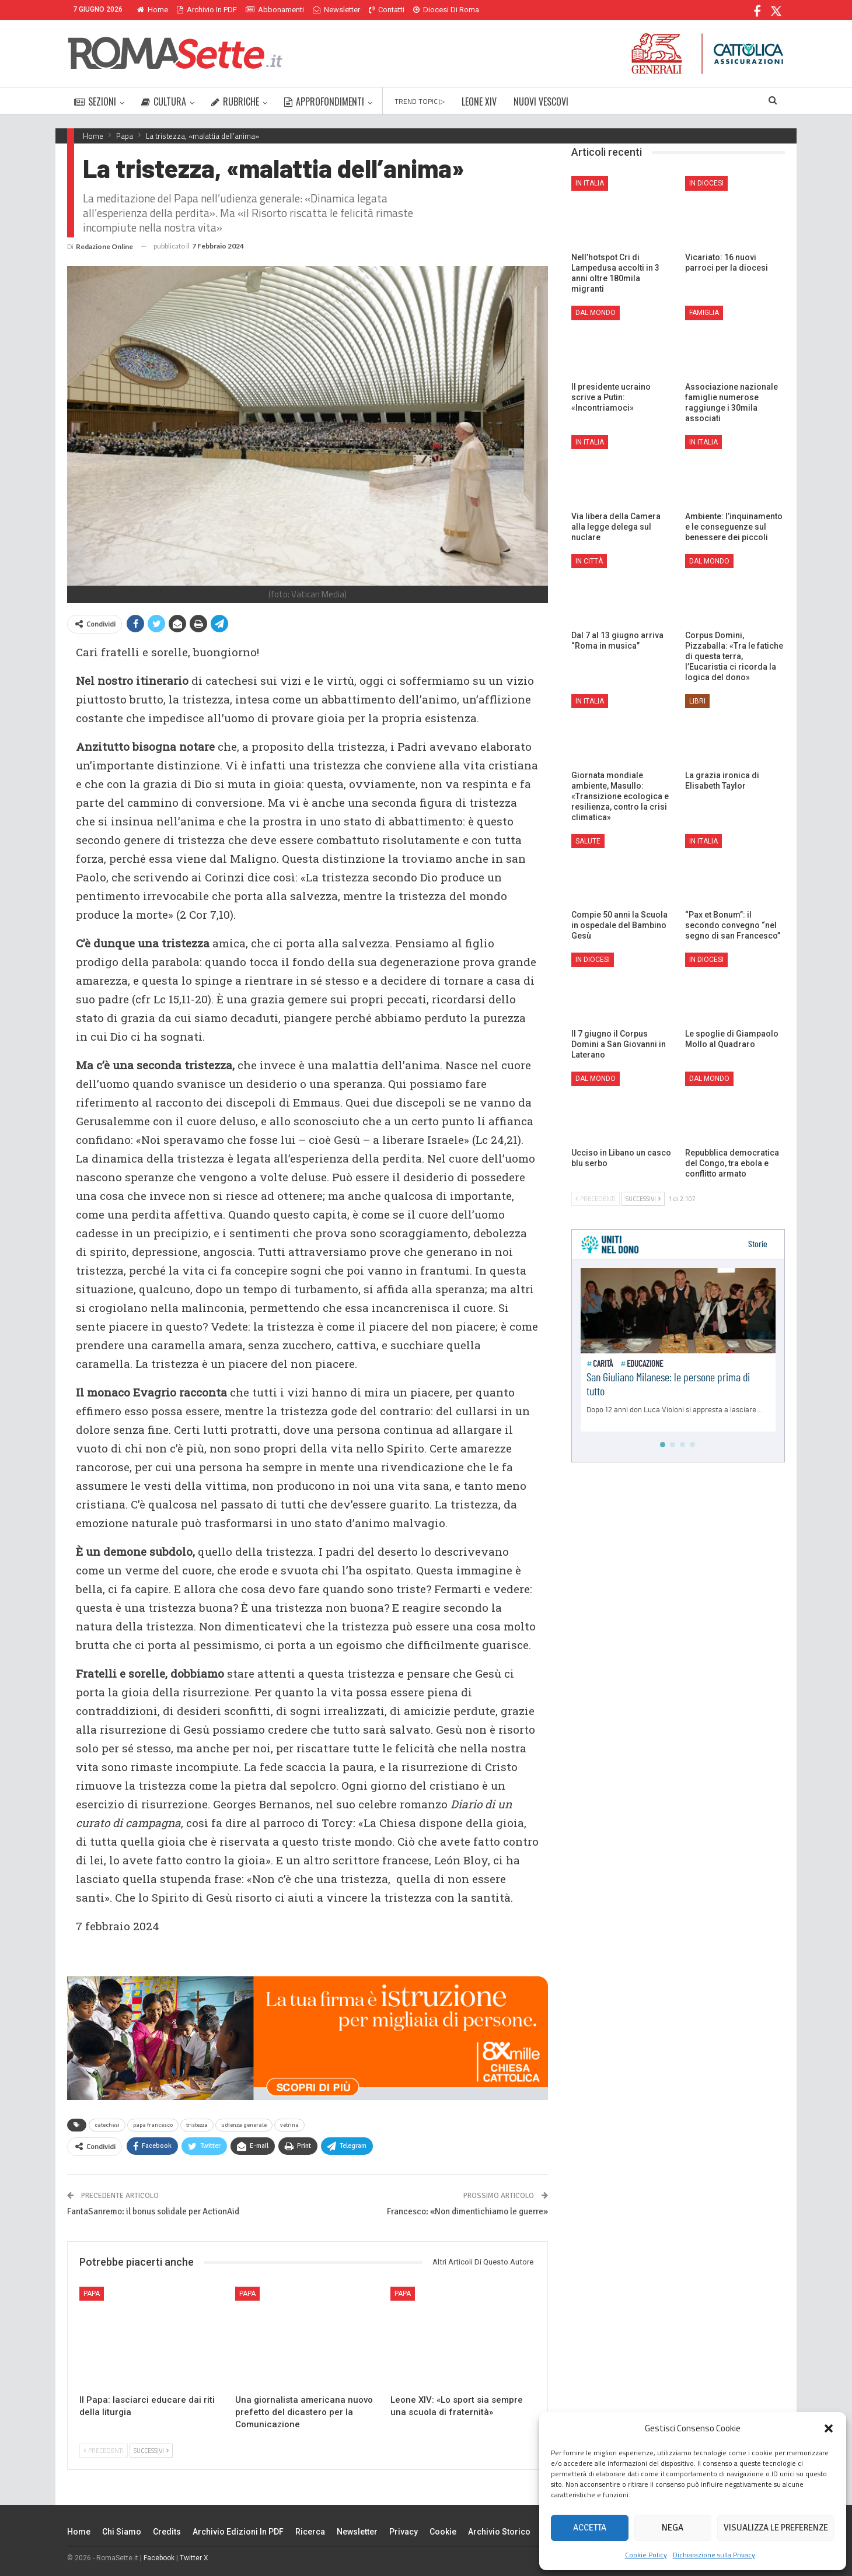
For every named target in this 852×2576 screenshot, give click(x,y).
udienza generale (244, 2125)
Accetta (589, 2527)
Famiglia (704, 313)
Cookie (443, 2531)
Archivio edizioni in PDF (238, 2531)
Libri (697, 701)
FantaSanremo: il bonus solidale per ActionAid (153, 2211)
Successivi (151, 2450)
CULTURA (163, 101)
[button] (828, 2428)
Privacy (403, 2531)
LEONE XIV (479, 101)
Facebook (159, 2558)
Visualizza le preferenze (776, 2527)
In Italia (589, 183)
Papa (91, 2294)
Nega (672, 2527)
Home (152, 9)
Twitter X (194, 2558)
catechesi (107, 2125)
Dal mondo (595, 313)
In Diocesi (706, 183)
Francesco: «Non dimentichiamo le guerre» (467, 2211)
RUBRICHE (235, 101)
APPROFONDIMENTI (324, 101)
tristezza (197, 2125)
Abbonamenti (275, 9)
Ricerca (310, 2531)
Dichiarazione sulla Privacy (714, 2554)
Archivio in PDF (207, 9)
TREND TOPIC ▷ (419, 101)
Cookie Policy (646, 2554)
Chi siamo (121, 2531)
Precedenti (103, 2450)
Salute (587, 841)
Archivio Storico (499, 2531)
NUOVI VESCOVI (541, 101)
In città (589, 561)
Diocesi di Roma (446, 9)
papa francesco (153, 2125)
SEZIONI (95, 101)
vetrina (289, 2125)
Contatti (386, 9)
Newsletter (336, 9)
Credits (167, 2531)
